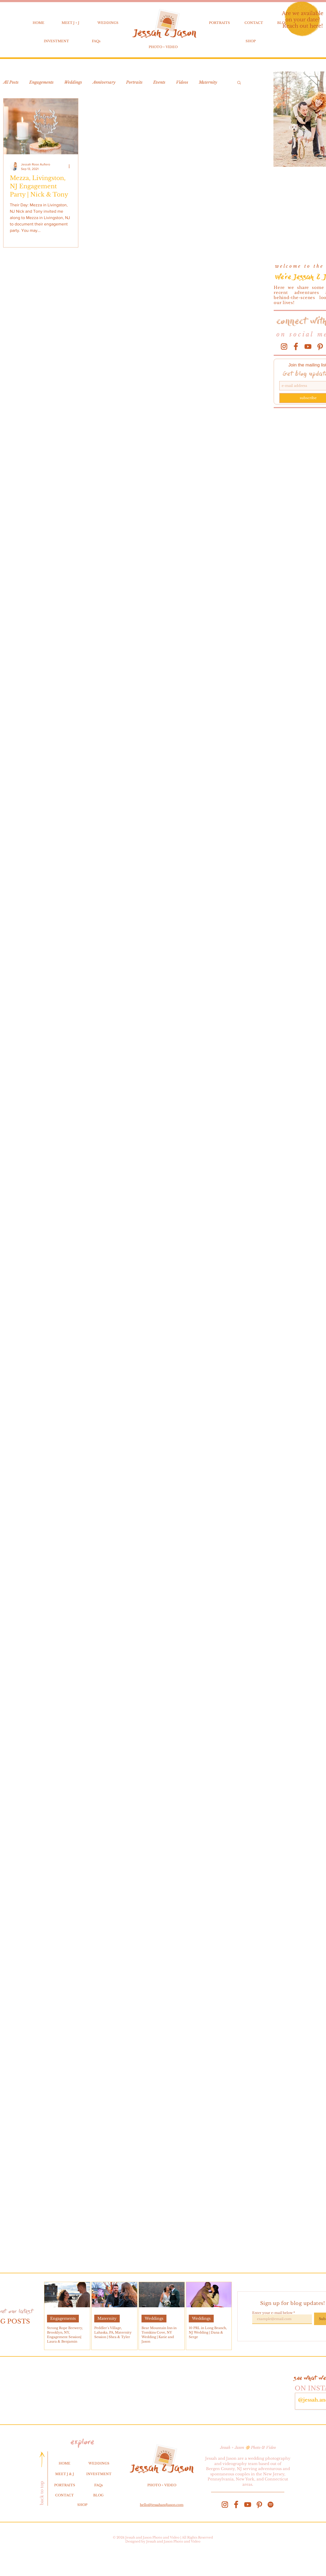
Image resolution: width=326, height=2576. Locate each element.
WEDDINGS (107, 23)
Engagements (41, 82)
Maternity (208, 82)
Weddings (73, 82)
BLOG (98, 2495)
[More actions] (71, 166)
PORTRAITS (219, 23)
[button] (239, 83)
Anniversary (104, 82)
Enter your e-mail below (272, 2312)
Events (159, 82)
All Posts (11, 82)
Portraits (134, 82)
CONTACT (253, 23)
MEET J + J (70, 23)
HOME (38, 23)
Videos (182, 82)
